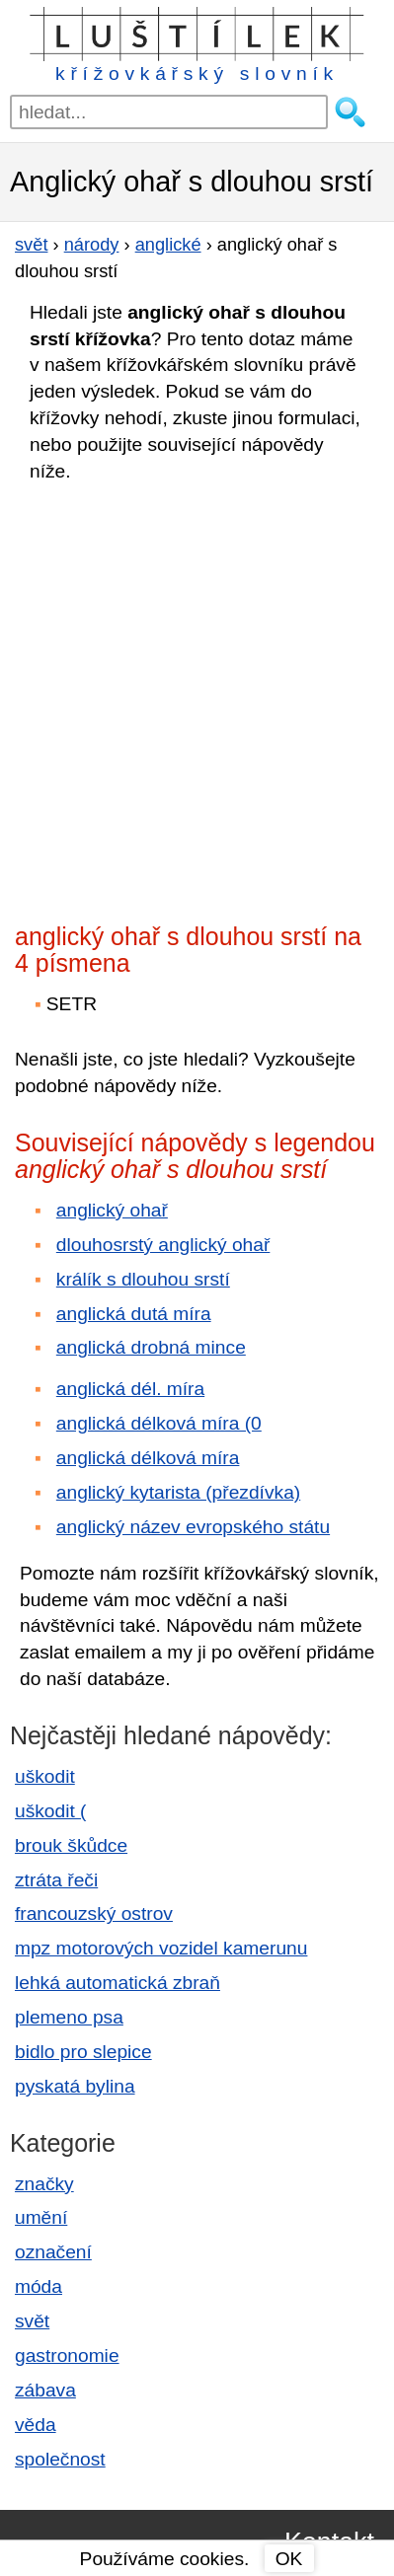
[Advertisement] (197, 697)
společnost (60, 2459)
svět (32, 2321)
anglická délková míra (148, 1457)
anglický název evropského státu (193, 1526)
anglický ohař (112, 1210)
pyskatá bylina (75, 2086)
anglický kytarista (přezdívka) (178, 1492)
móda (38, 2286)
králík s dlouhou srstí (143, 1279)
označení (53, 2252)
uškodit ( (51, 1811)
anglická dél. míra (130, 1388)
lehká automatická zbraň (117, 1982)
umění (41, 2217)
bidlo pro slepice (83, 2051)
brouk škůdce (71, 1845)
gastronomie (67, 2355)
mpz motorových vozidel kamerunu (161, 1948)
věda (35, 2424)
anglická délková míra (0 (159, 1423)
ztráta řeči (56, 1880)
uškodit (45, 1776)
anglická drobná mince (151, 1347)
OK (289, 2558)
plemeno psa (69, 2017)
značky (44, 2183)
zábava (45, 2390)
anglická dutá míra (133, 1313)
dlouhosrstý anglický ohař (163, 1244)
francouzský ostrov (94, 1913)
